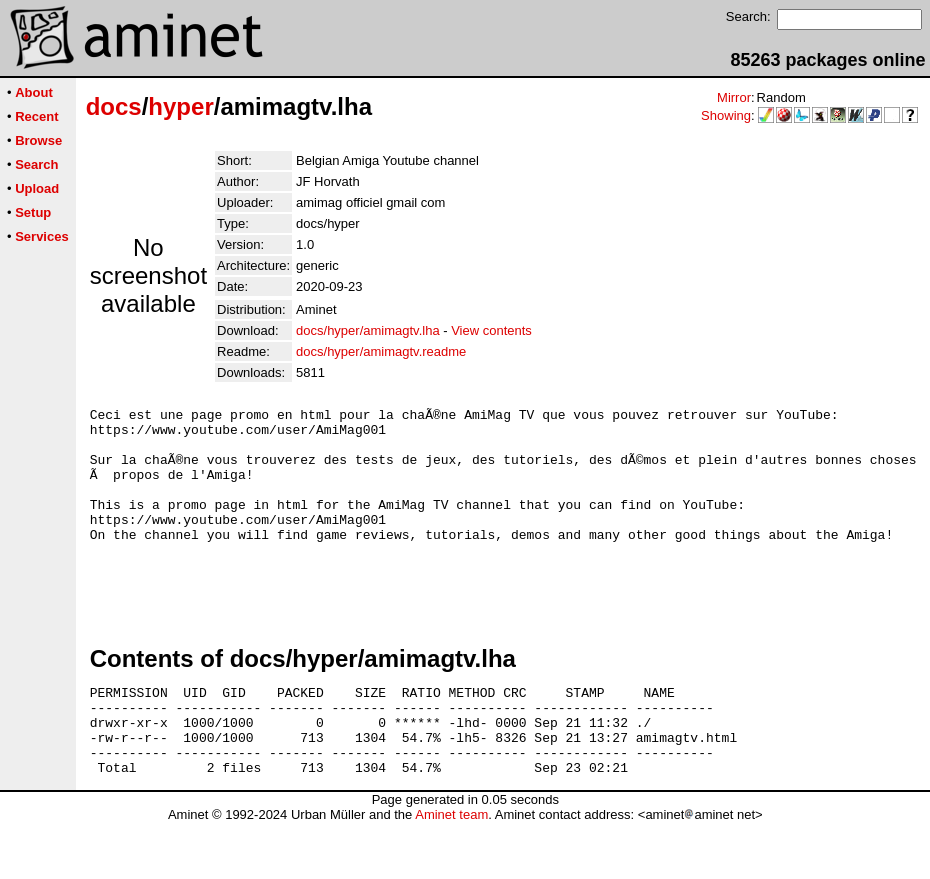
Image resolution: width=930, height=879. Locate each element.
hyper (180, 106)
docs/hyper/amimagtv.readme (381, 351)
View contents (491, 330)
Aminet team (451, 871)
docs (114, 106)
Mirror (734, 97)
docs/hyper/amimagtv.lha (368, 330)
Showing (726, 115)
